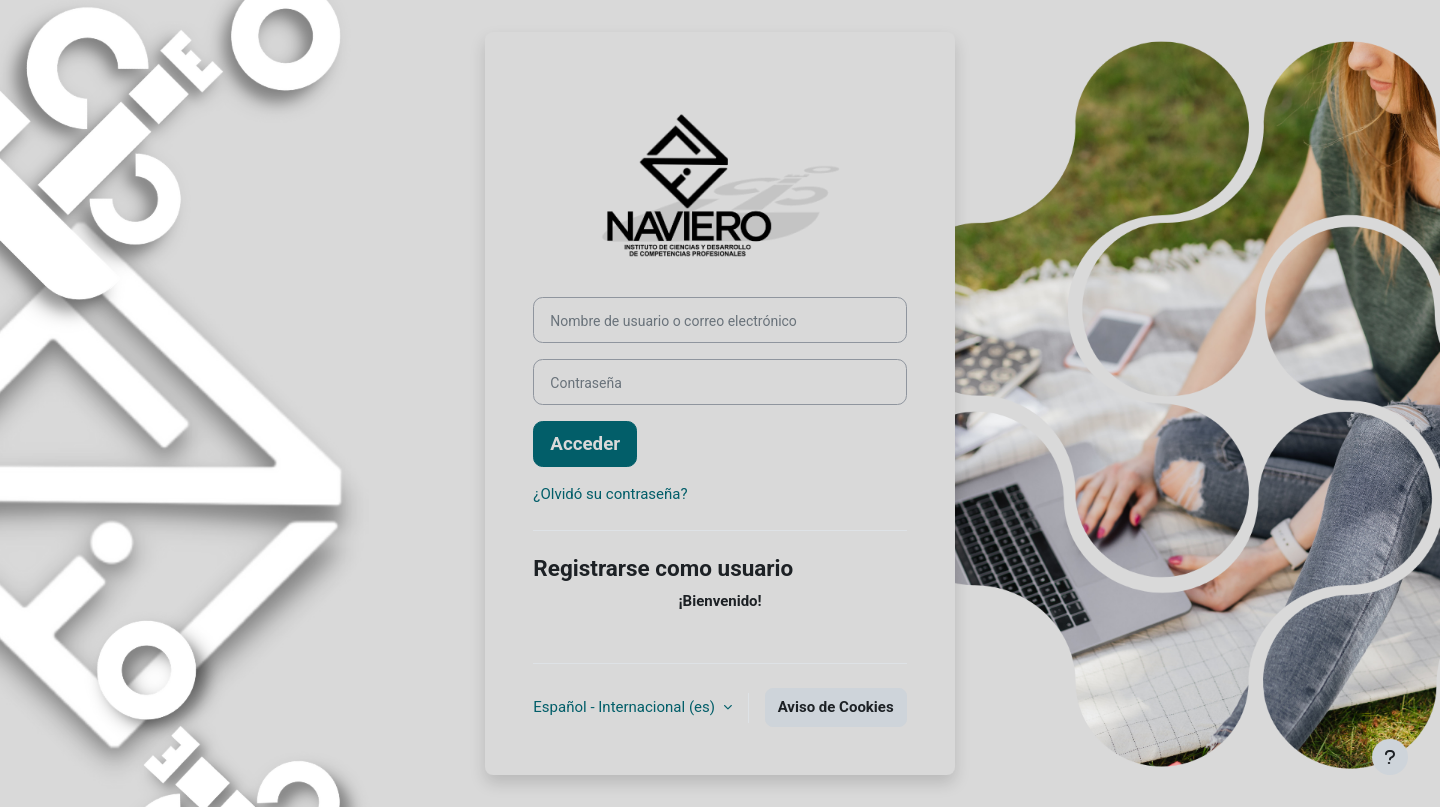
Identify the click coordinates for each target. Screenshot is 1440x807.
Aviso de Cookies (836, 707)
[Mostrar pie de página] (1390, 757)
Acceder (585, 444)
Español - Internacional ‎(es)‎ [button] (625, 707)
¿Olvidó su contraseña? (610, 494)
